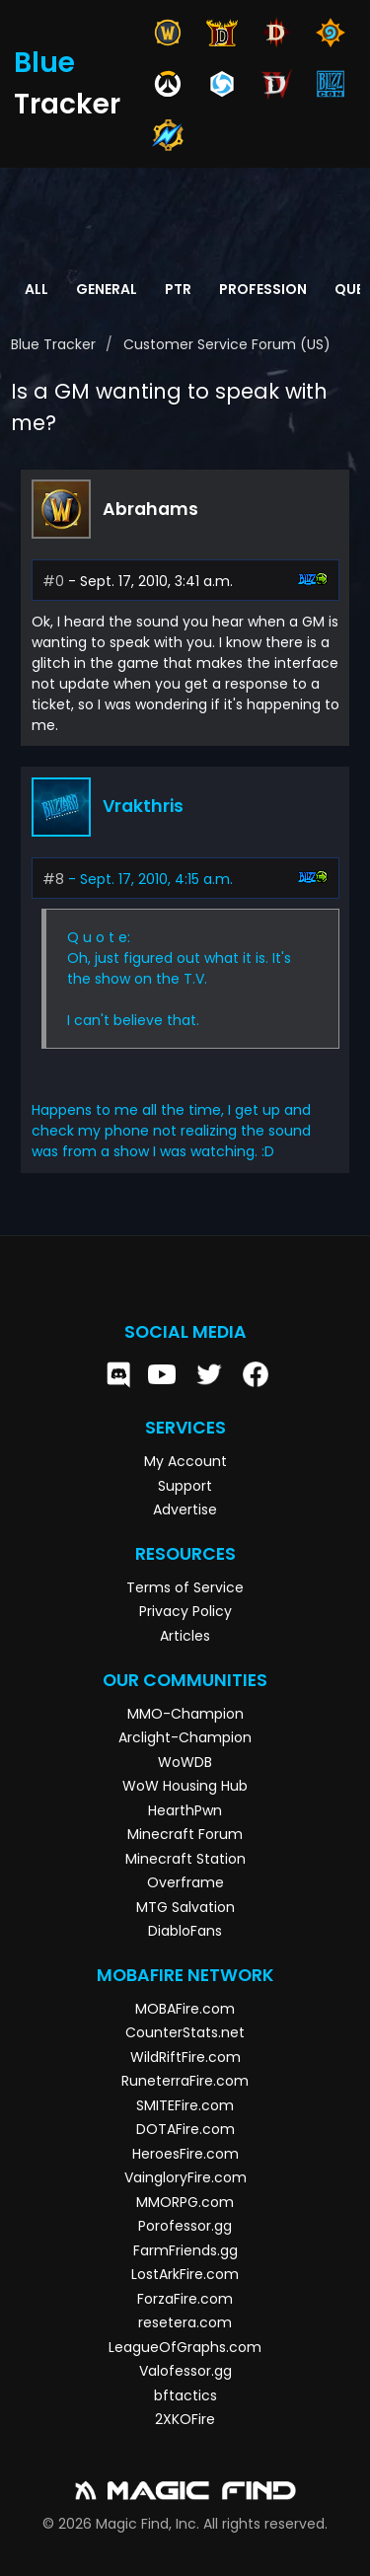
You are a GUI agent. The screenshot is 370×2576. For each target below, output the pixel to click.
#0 (53, 581)
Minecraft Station (185, 1859)
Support (185, 1486)
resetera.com (185, 2322)
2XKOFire (185, 2419)
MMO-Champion (185, 1714)
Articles (185, 1636)
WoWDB (185, 1762)
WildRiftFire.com (185, 2057)
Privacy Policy (185, 1611)
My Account (185, 1461)
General (106, 289)
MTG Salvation (185, 1907)
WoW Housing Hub (185, 1786)
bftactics (185, 2395)
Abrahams (150, 509)
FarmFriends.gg (185, 2250)
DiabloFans (185, 1931)
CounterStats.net (185, 2032)
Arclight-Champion (185, 1737)
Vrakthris (143, 806)
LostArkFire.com (185, 2274)
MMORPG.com (185, 2202)
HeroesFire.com (185, 2154)
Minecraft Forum (185, 1834)
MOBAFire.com (185, 2009)
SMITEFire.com (185, 2105)
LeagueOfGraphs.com (185, 2347)
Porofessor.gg (185, 2226)
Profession (263, 289)
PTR (178, 289)
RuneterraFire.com (185, 2081)
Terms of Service (185, 1587)
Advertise (185, 1509)
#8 (53, 879)
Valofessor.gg (185, 2371)
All (36, 289)
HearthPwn (185, 1810)
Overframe (185, 1882)
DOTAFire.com (185, 2129)
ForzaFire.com (185, 2299)
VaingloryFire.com (185, 2177)
